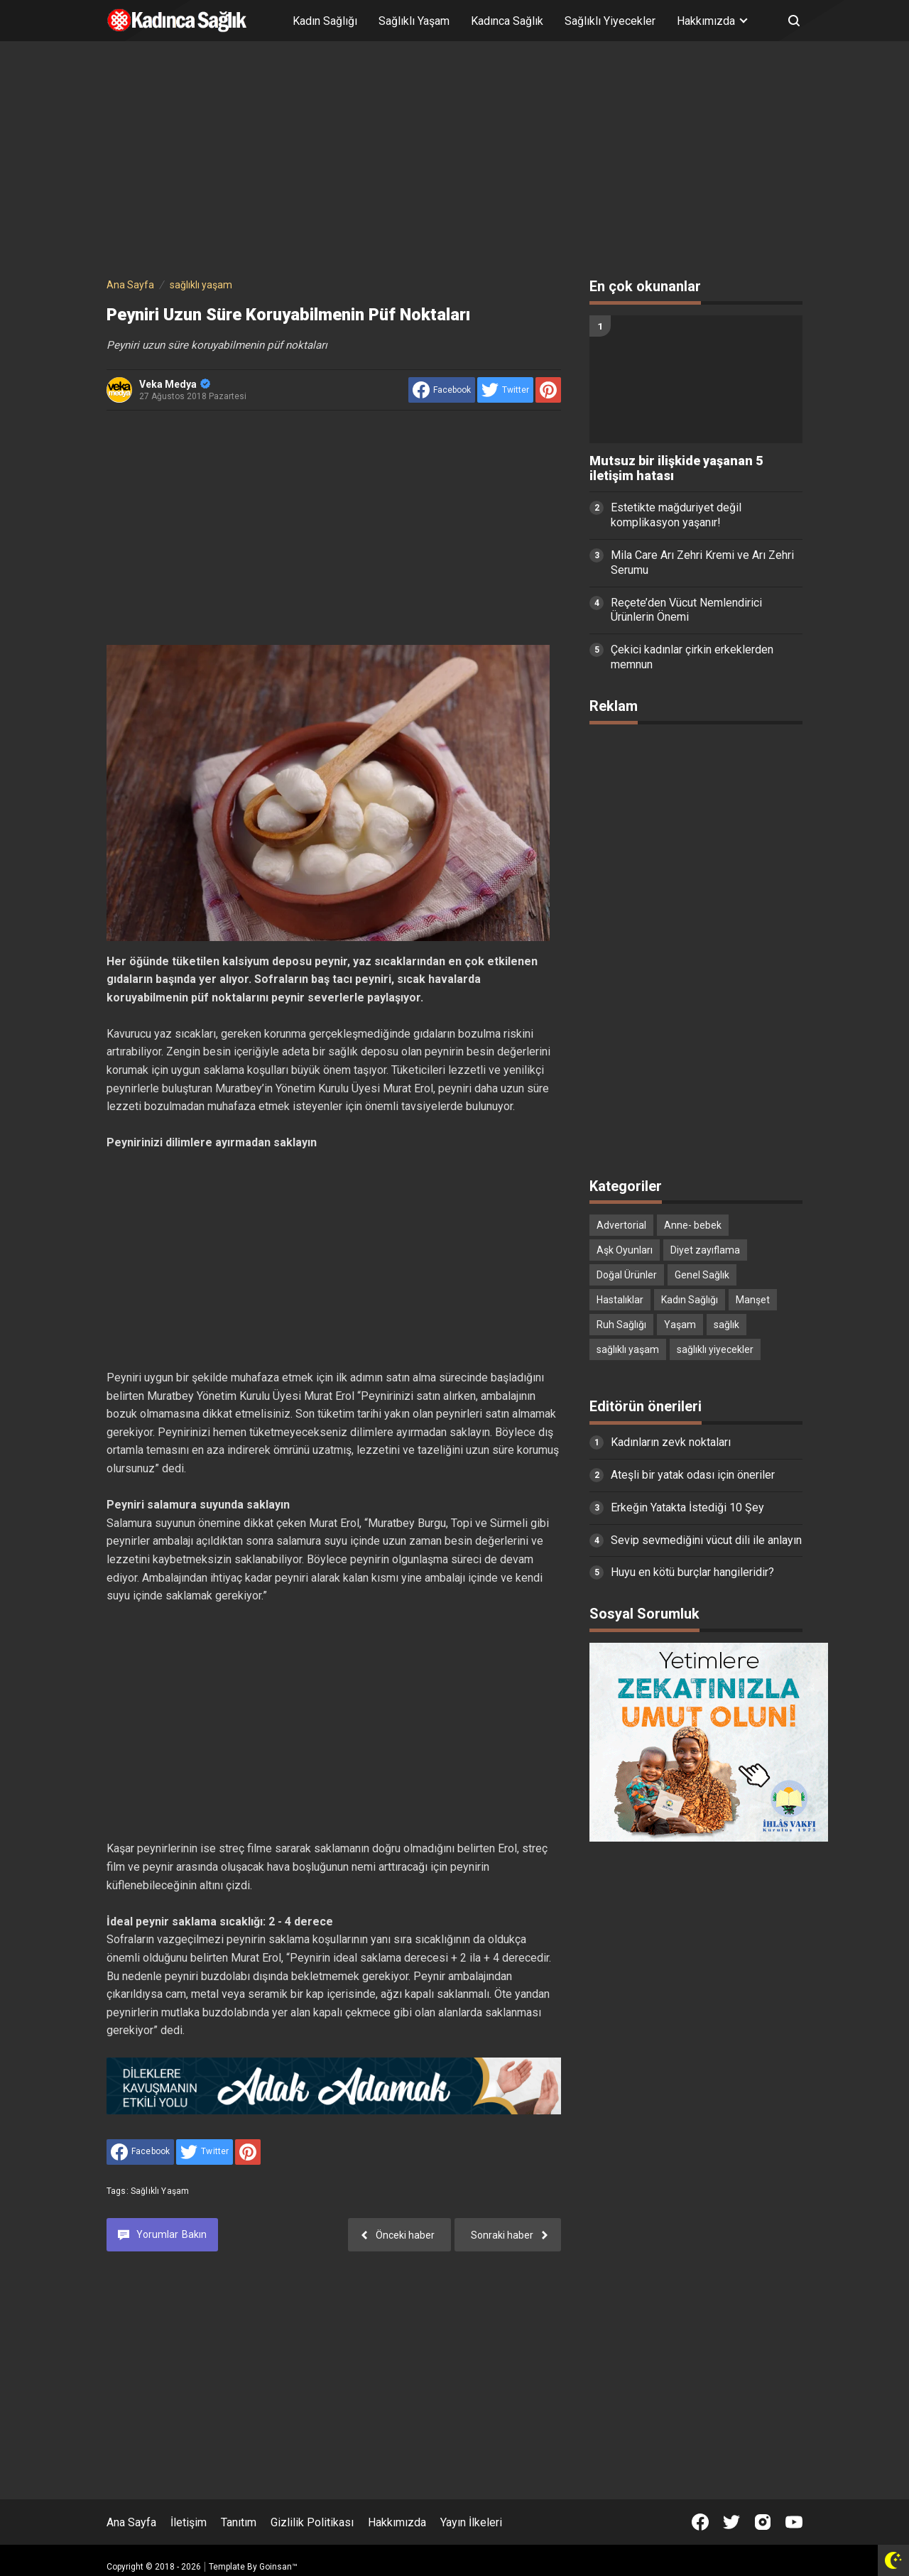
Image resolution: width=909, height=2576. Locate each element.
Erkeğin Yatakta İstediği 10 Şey (687, 1507)
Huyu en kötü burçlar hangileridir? (692, 1572)
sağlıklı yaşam (160, 2191)
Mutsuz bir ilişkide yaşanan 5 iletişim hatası (676, 468)
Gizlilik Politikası (312, 2522)
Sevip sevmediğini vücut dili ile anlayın (706, 1540)
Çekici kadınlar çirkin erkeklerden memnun (692, 657)
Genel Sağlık (702, 1275)
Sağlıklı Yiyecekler (610, 21)
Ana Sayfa (131, 2522)
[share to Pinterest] (548, 390)
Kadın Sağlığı (325, 21)
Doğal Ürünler (627, 1275)
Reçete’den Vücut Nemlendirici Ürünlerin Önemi (686, 610)
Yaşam (680, 1324)
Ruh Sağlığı (621, 1324)
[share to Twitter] (505, 390)
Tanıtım (238, 2522)
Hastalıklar (620, 1299)
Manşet (753, 1299)
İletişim (188, 2522)
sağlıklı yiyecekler (715, 1349)
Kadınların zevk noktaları (671, 1442)
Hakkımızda (397, 2522)
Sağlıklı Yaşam (414, 21)
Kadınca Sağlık (507, 21)
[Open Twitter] (731, 2522)
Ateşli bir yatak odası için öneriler (693, 1475)
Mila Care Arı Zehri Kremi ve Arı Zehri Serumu (702, 562)
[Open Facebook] (700, 2522)
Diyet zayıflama (705, 1250)
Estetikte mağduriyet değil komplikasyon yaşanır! (676, 515)
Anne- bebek (693, 1225)
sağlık (726, 1324)
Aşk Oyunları (625, 1250)
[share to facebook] (441, 390)
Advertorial (621, 1225)
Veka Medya (174, 384)
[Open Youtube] (793, 2522)
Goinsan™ (278, 2567)
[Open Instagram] (762, 2522)
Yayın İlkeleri (471, 2522)
